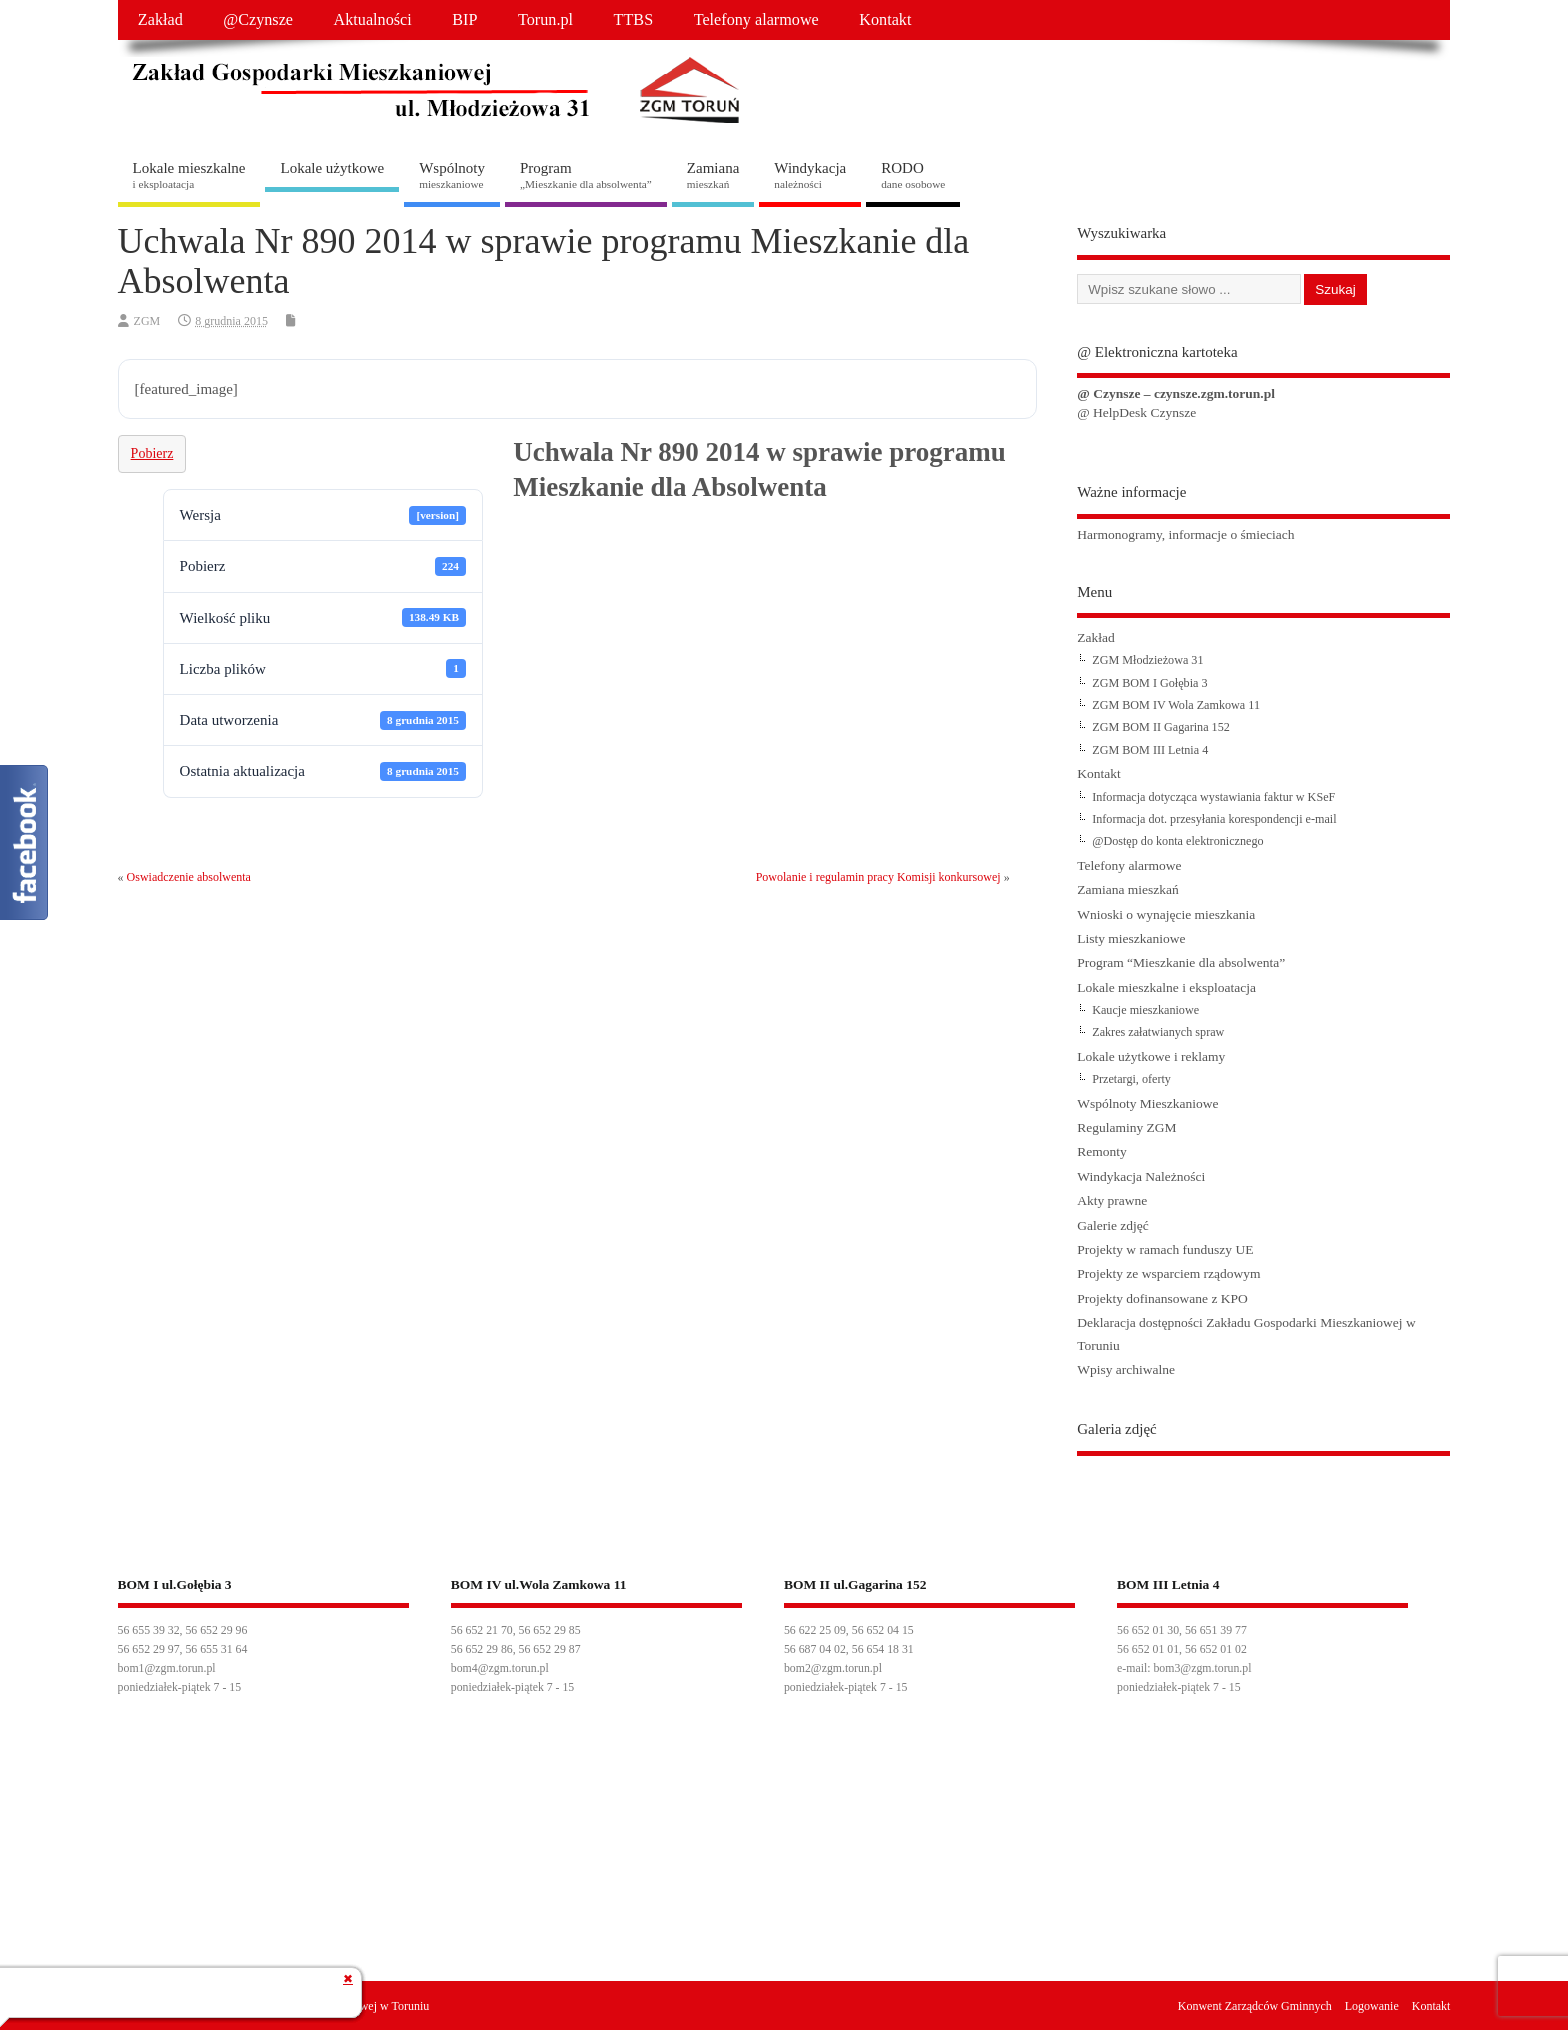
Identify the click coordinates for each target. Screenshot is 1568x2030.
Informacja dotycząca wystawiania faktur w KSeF (1213, 797)
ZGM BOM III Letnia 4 (1150, 750)
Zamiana (713, 175)
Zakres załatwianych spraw (1158, 1032)
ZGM (147, 321)
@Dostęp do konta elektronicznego (1177, 841)
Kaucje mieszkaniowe (1145, 1010)
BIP (464, 20)
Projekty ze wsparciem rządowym (1168, 1273)
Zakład (160, 20)
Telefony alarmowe (756, 20)
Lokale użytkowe (332, 168)
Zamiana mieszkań (1128, 889)
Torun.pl (545, 20)
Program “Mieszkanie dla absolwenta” (1181, 962)
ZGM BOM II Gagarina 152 (1161, 727)
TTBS (634, 20)
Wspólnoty (452, 175)
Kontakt (885, 20)
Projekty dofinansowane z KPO (1162, 1298)
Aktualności (373, 20)
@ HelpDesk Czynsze (1136, 412)
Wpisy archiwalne (1126, 1369)
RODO (913, 175)
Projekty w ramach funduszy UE (1165, 1249)
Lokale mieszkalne (189, 175)
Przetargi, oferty (1131, 1079)
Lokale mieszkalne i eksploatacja (1166, 987)
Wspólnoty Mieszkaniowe (1147, 1103)
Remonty (1102, 1151)
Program (586, 175)
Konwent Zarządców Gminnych (1255, 2006)
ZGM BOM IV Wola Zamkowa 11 (1176, 705)
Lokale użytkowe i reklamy (1151, 1056)
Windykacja (810, 175)
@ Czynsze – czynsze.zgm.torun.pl (1176, 393)
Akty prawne (1112, 1200)
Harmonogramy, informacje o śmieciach (1185, 534)
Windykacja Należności (1141, 1176)
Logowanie (1372, 2006)
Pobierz (152, 453)
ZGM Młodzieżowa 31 (1147, 660)
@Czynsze (258, 20)
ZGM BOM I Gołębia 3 (1149, 683)
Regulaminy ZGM (1126, 1127)
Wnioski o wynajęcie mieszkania (1166, 914)
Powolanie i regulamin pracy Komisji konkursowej (878, 877)
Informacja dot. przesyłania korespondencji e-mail (1214, 819)
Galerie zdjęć (1113, 1225)
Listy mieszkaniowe (1131, 938)
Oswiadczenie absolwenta (189, 877)
